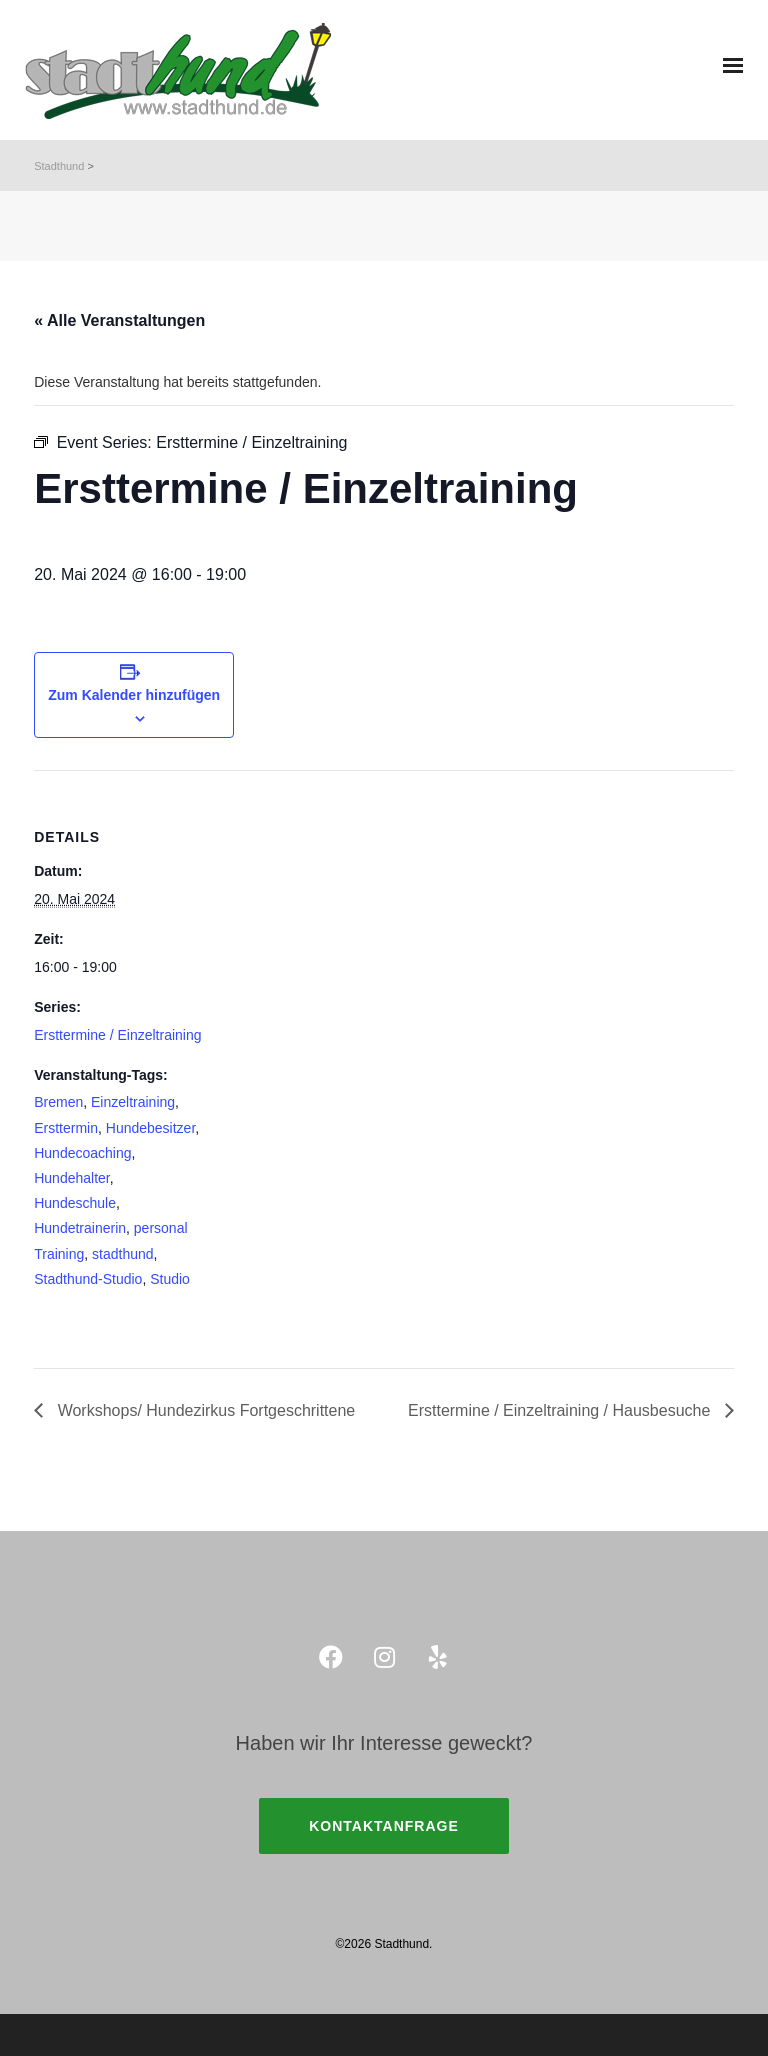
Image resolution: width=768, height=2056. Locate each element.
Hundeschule (75, 1203)
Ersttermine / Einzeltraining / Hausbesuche (561, 1410)
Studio (170, 1279)
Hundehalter (72, 1178)
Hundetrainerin (80, 1228)
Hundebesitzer (151, 1128)
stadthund (123, 1254)
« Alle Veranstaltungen (119, 320)
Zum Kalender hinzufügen (134, 695)
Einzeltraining (133, 1102)
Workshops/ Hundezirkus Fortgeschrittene (204, 1410)
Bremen (58, 1102)
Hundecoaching (82, 1153)
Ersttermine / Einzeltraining (117, 1035)
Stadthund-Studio (88, 1279)
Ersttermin (66, 1128)
